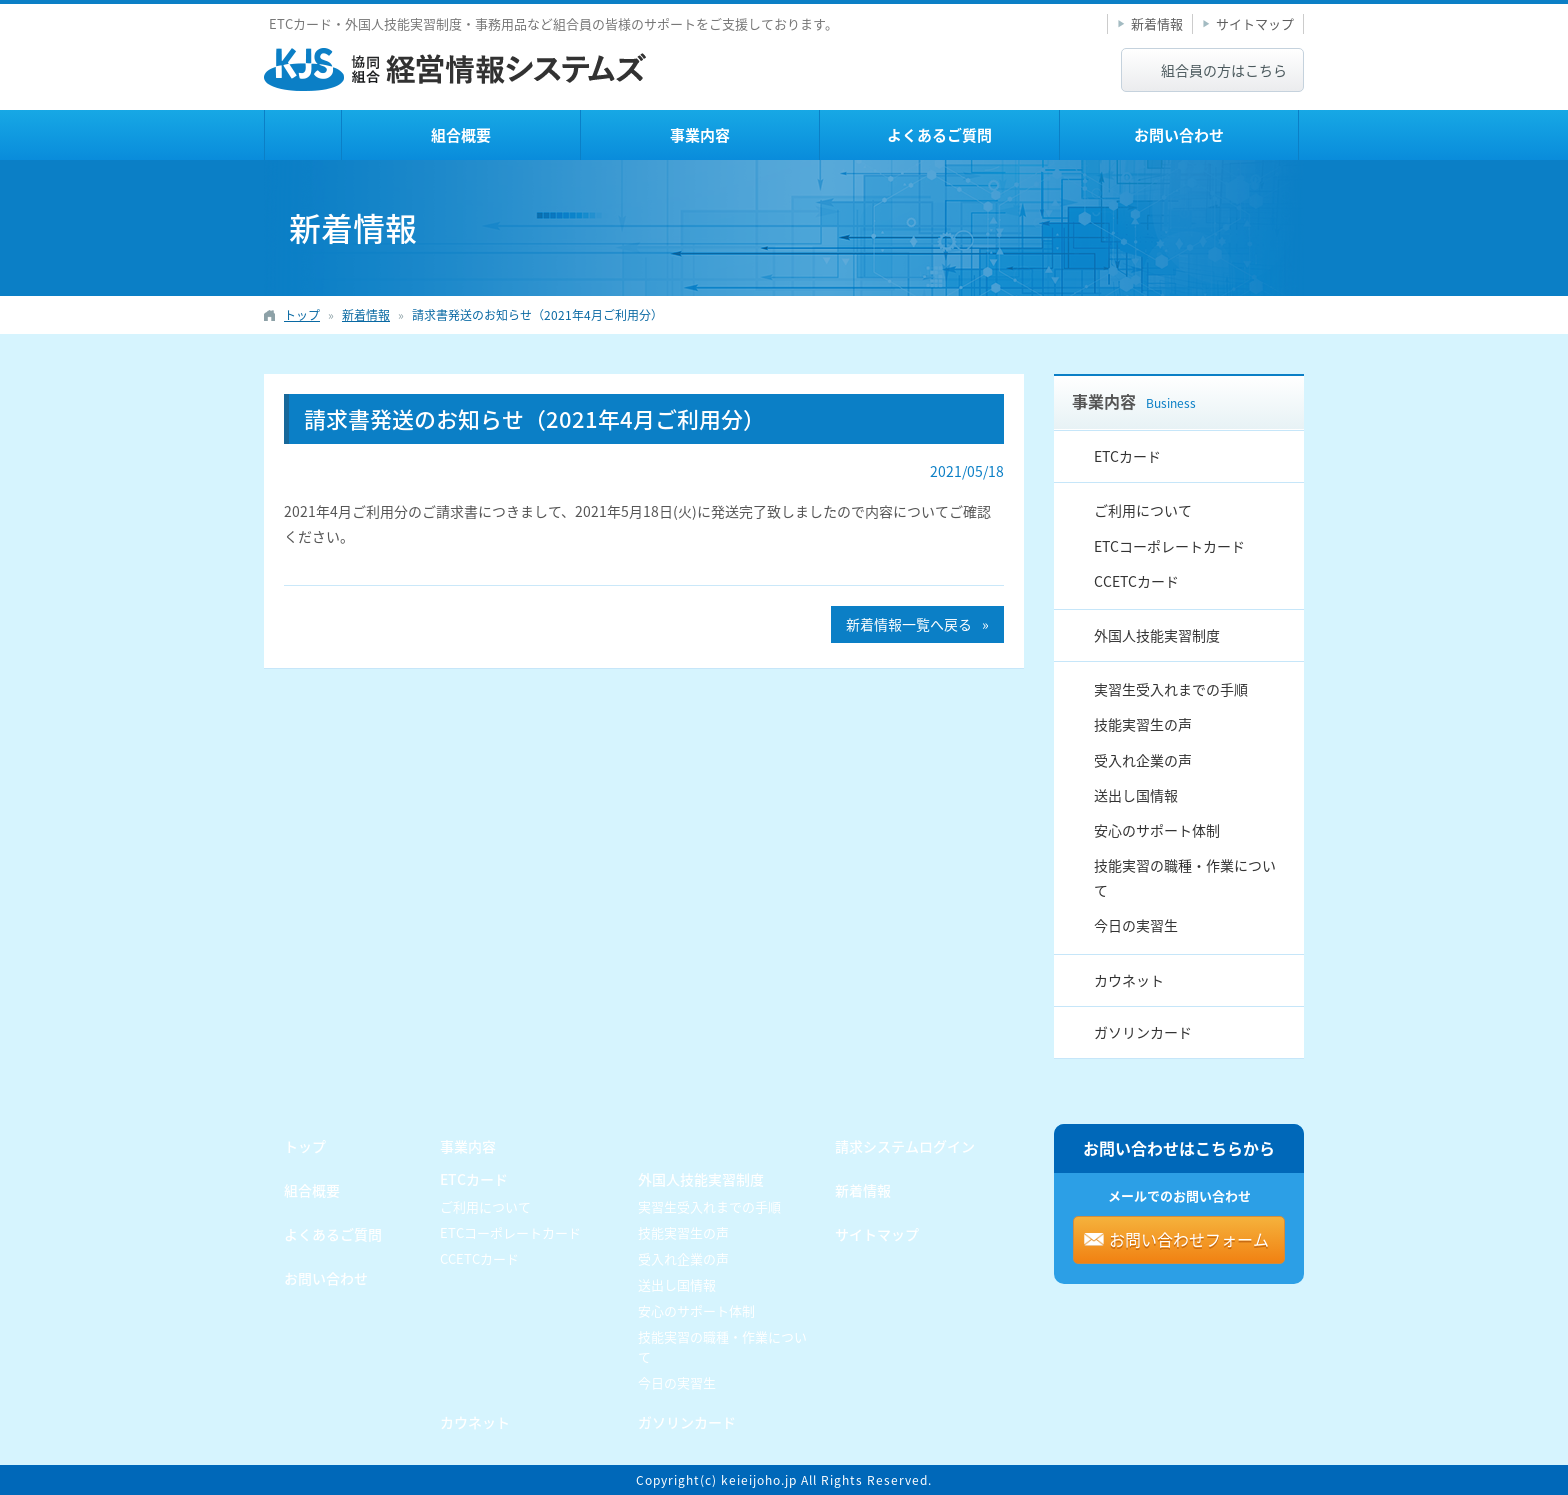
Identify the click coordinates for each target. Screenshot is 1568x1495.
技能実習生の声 (1143, 724)
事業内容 (700, 135)
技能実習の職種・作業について (1185, 877)
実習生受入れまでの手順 (1171, 689)
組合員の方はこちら (1224, 70)
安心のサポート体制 (1157, 830)
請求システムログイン (905, 1146)
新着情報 (1157, 23)
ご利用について (1143, 510)
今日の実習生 (1136, 925)
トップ (303, 135)
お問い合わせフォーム (1189, 1239)
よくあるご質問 (939, 135)
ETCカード (1127, 456)
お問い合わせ (1179, 135)
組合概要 (461, 135)
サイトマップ (1255, 23)
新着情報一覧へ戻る (909, 624)
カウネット (1129, 980)
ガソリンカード (1143, 1032)
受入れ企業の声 (1143, 760)
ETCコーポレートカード (1169, 546)
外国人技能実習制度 (1157, 635)
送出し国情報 (1136, 795)
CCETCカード (1136, 581)
